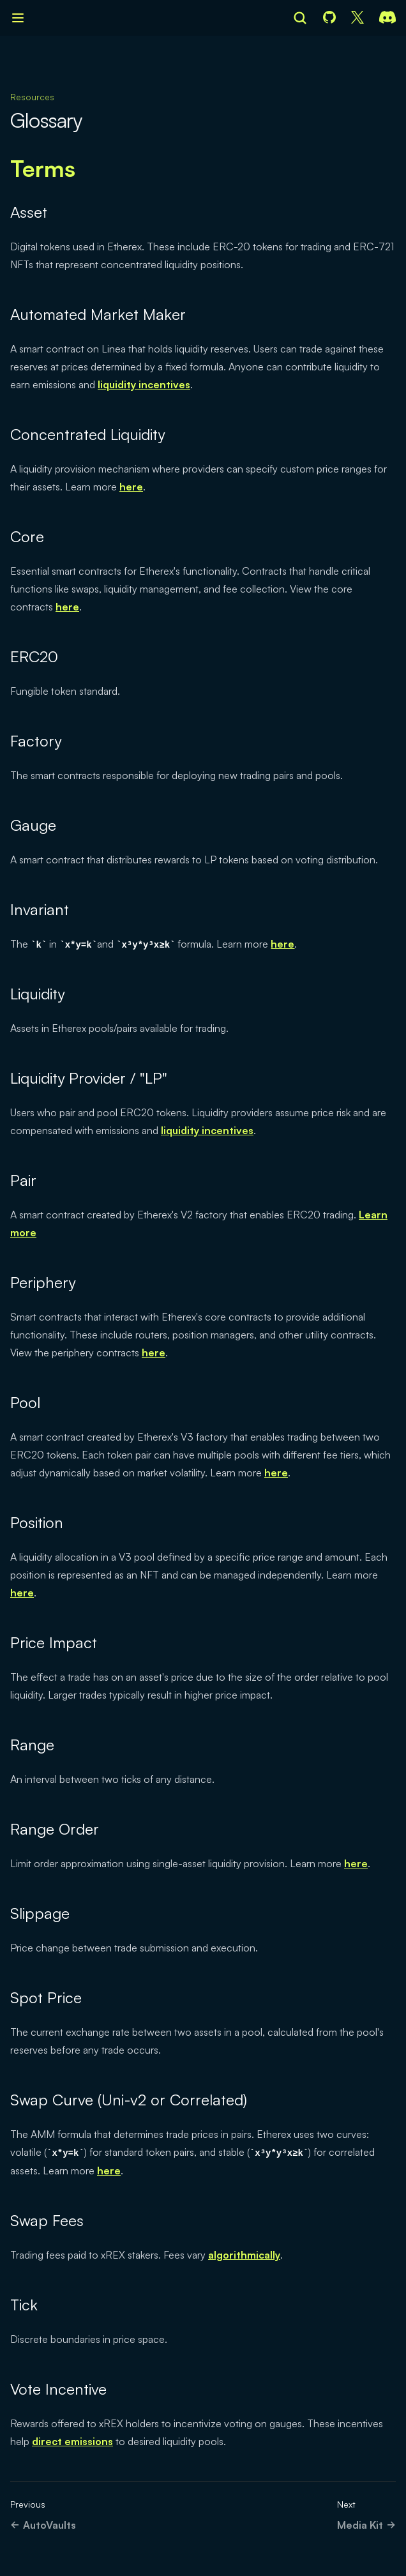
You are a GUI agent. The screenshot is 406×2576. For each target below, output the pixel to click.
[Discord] (387, 17)
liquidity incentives (144, 384)
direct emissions (72, 2441)
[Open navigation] (18, 18)
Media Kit (366, 2525)
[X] (357, 17)
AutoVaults (43, 2525)
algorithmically (244, 2254)
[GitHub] (329, 17)
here (131, 486)
